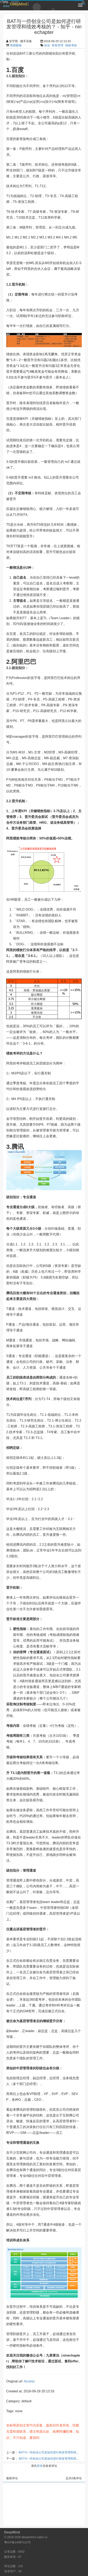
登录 (40, 2465)
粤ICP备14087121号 (17, 2542)
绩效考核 (71, 45)
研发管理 (57, 45)
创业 (47, 45)
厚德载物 (16, 45)
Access (29, 2381)
